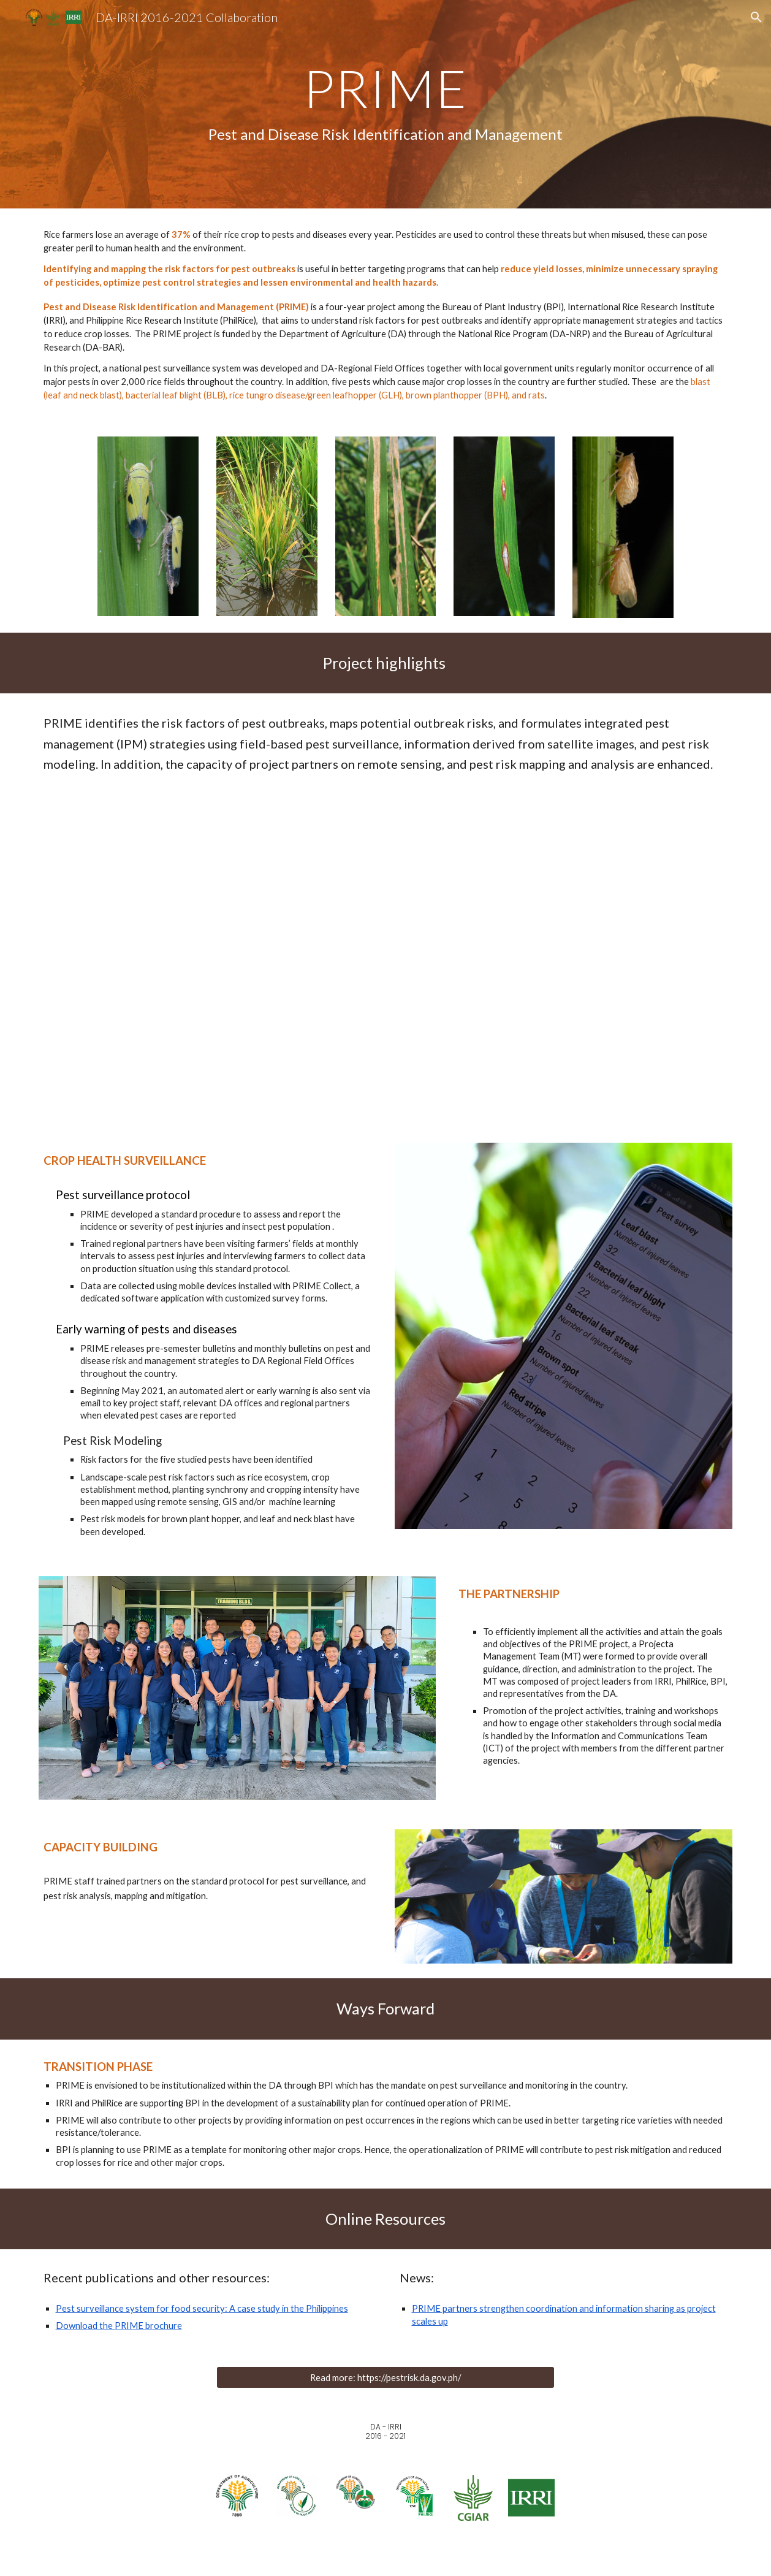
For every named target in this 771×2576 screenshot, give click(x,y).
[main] (385, 104)
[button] (756, 17)
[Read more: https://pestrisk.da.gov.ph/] (385, 2377)
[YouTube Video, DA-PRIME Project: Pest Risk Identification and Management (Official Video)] (385, 952)
